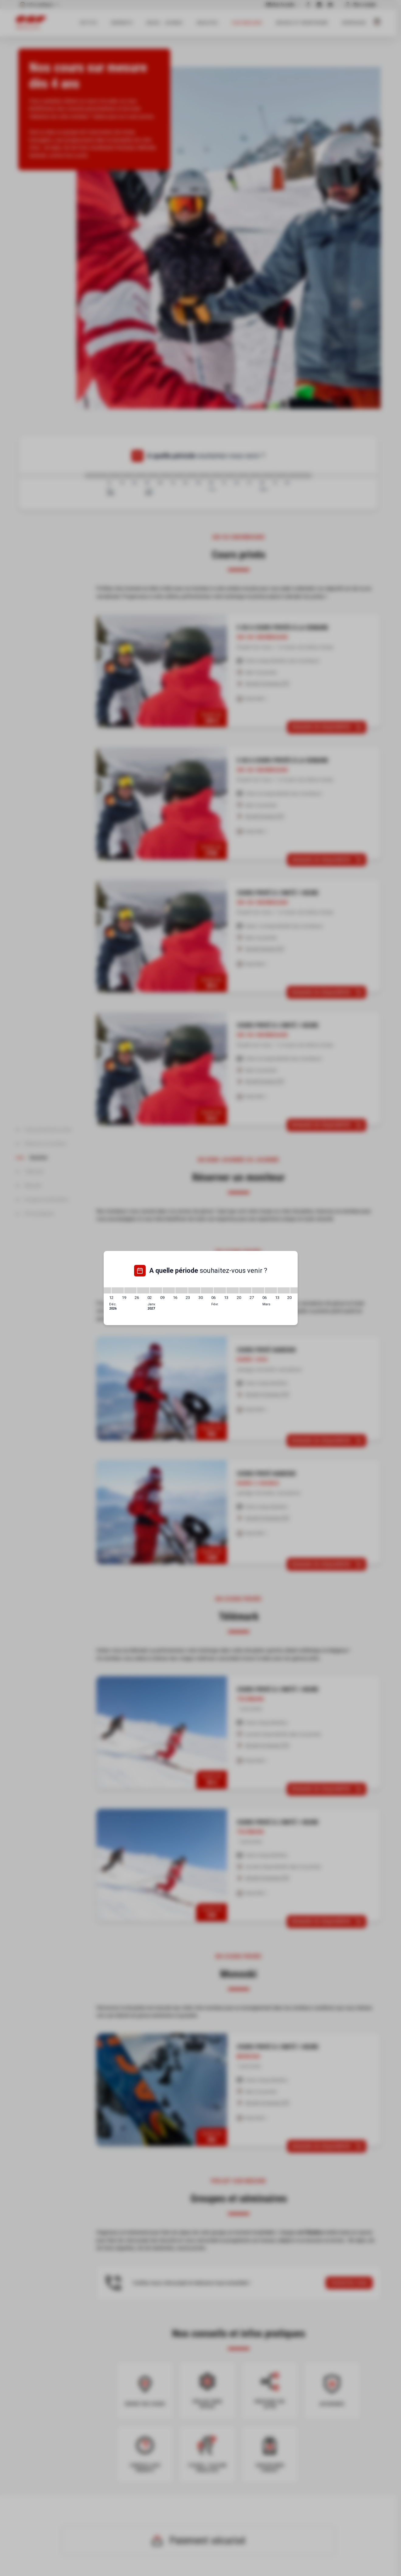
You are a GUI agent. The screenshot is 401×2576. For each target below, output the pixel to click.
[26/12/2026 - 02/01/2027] (143, 1290)
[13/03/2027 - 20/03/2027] (284, 1290)
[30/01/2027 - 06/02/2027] (207, 1290)
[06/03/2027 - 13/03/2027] (271, 1290)
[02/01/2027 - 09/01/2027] (156, 1290)
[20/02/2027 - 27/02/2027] (245, 1290)
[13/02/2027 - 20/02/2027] (232, 1290)
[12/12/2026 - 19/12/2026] (118, 1290)
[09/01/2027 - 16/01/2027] (169, 1290)
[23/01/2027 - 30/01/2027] (194, 1290)
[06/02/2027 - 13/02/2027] (220, 1290)
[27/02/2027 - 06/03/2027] (258, 1290)
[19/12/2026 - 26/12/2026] (130, 1290)
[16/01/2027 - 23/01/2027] (181, 1290)
